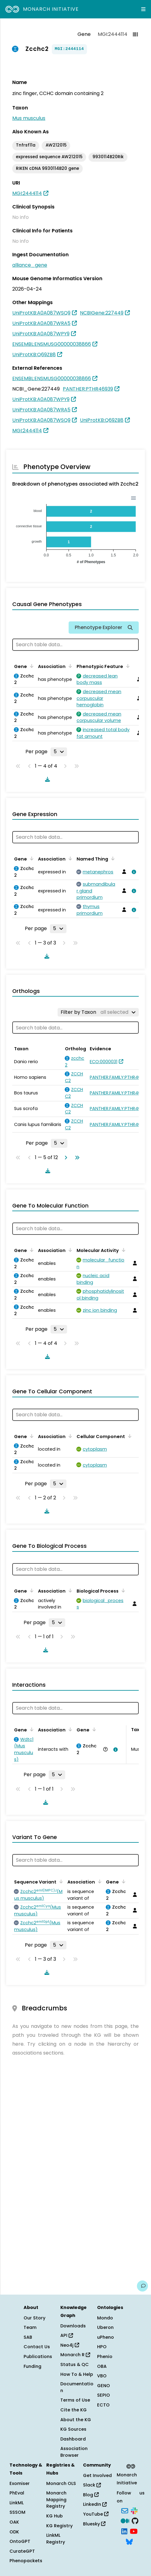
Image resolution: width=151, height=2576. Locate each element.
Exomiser (19, 2483)
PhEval (16, 2493)
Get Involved (97, 2475)
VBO (102, 2376)
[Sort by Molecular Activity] (122, 1250)
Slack (92, 2485)
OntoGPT (19, 2541)
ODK (14, 2532)
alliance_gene (29, 265)
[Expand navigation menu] (143, 9)
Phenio (104, 2356)
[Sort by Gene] (30, 666)
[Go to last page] (76, 1157)
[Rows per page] (59, 751)
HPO (102, 2347)
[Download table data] (46, 779)
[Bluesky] (129, 2541)
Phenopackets (25, 2561)
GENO (103, 2386)
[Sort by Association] (69, 666)
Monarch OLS (61, 2483)
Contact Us (37, 2347)
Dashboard (73, 2439)
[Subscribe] (124, 2510)
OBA (102, 2366)
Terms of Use (75, 2400)
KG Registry (59, 2526)
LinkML (16, 2503)
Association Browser (74, 2451)
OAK (14, 2522)
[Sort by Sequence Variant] (60, 1881)
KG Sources (73, 2429)
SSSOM (17, 2512)
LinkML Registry (55, 2538)
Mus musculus (28, 118)
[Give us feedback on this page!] (142, 2286)
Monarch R (75, 2355)
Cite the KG (73, 2410)
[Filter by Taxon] (98, 1012)
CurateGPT (22, 2551)
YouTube (95, 2514)
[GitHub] (135, 2520)
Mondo (105, 2318)
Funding (32, 2366)
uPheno (105, 2337)
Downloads (73, 2326)
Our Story (34, 2318)
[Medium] (125, 2520)
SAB (28, 2337)
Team (30, 2327)
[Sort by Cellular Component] (128, 1436)
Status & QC (74, 2364)
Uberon (105, 2327)
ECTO (103, 2405)
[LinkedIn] (124, 2531)
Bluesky (94, 2524)
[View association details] (132, 872)
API (66, 2335)
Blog (91, 2495)
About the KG (75, 2420)
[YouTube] (134, 2531)
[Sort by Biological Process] (122, 1590)
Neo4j (69, 2345)
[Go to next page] (64, 1157)
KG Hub (54, 2516)
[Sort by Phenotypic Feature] (126, 666)
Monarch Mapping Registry (56, 2499)
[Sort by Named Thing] (111, 858)
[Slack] (134, 2510)
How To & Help (76, 2374)
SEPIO (103, 2395)
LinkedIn (95, 2504)
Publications (38, 2356)
